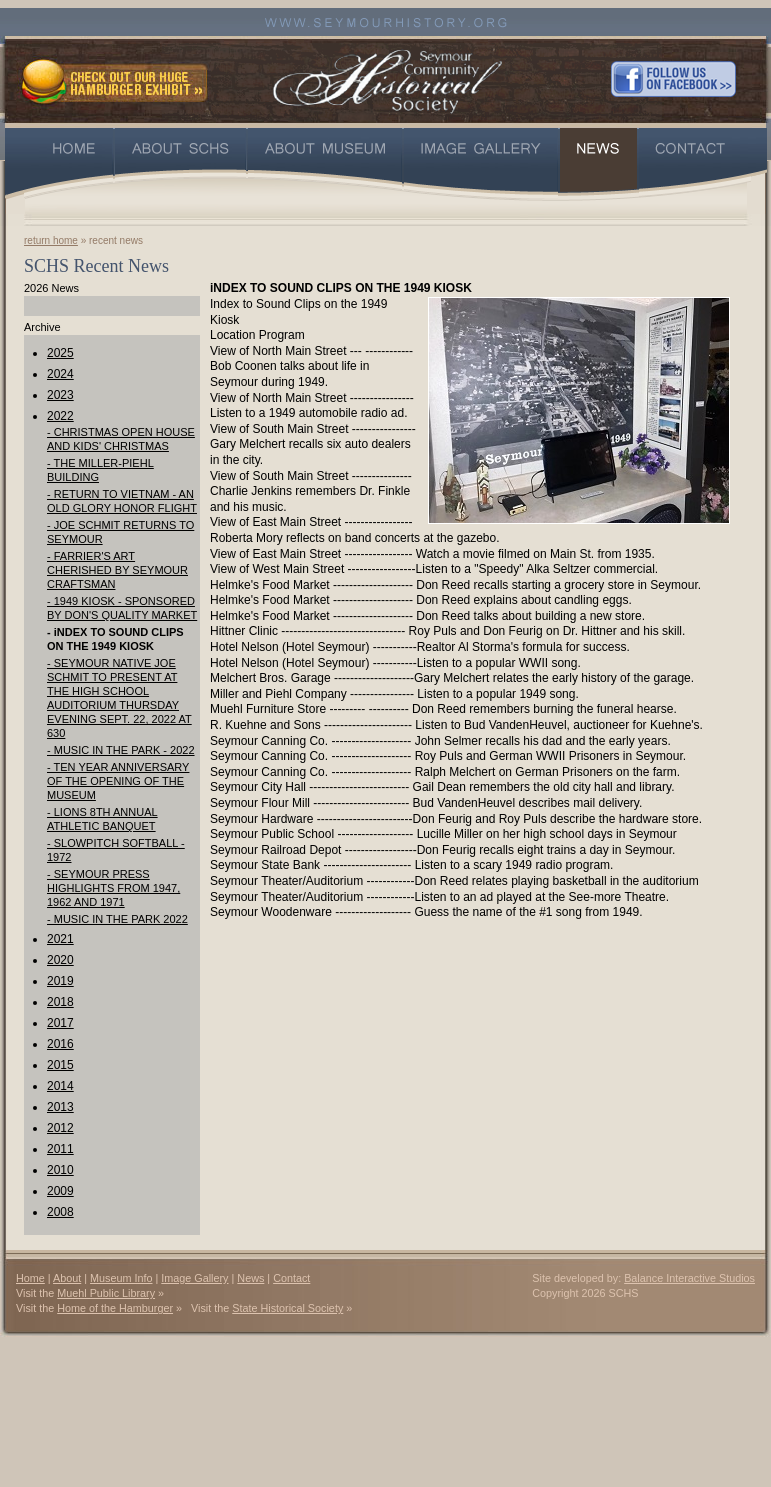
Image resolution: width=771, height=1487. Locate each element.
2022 (60, 416)
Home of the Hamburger (115, 1308)
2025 (60, 353)
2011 (60, 1149)
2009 (60, 1191)
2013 (60, 1107)
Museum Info (121, 1278)
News (250, 1278)
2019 (60, 981)
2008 (60, 1212)
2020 (60, 960)
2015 (60, 1065)
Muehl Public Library (106, 1293)
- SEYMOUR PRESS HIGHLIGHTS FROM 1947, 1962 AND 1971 (113, 888)
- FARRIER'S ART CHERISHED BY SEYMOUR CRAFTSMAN (117, 570)
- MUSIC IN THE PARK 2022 (117, 919)
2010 (60, 1170)
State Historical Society (287, 1308)
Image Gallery (194, 1278)
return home (51, 240)
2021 (60, 939)
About (67, 1278)
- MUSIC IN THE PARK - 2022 (121, 750)
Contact (291, 1278)
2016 (60, 1044)
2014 (60, 1086)
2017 (60, 1023)
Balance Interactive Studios (689, 1278)
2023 (60, 395)
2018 (60, 1002)
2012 (60, 1128)
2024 (60, 374)
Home (30, 1278)
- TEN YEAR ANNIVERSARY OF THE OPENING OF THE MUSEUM (118, 781)
